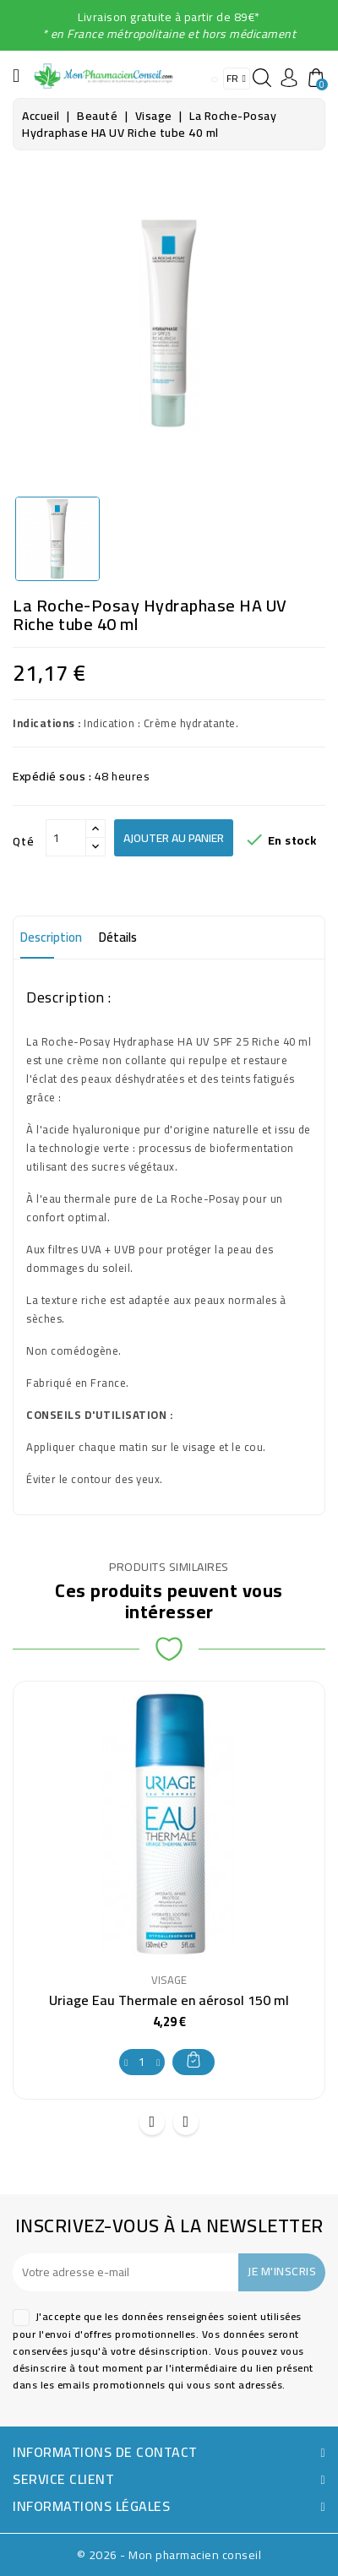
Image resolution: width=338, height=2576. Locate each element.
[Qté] (66, 837)
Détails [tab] (118, 937)
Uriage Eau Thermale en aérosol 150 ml (169, 2000)
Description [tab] (51, 937)
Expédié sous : (52, 776)
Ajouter (193, 2060)
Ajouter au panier (173, 838)
